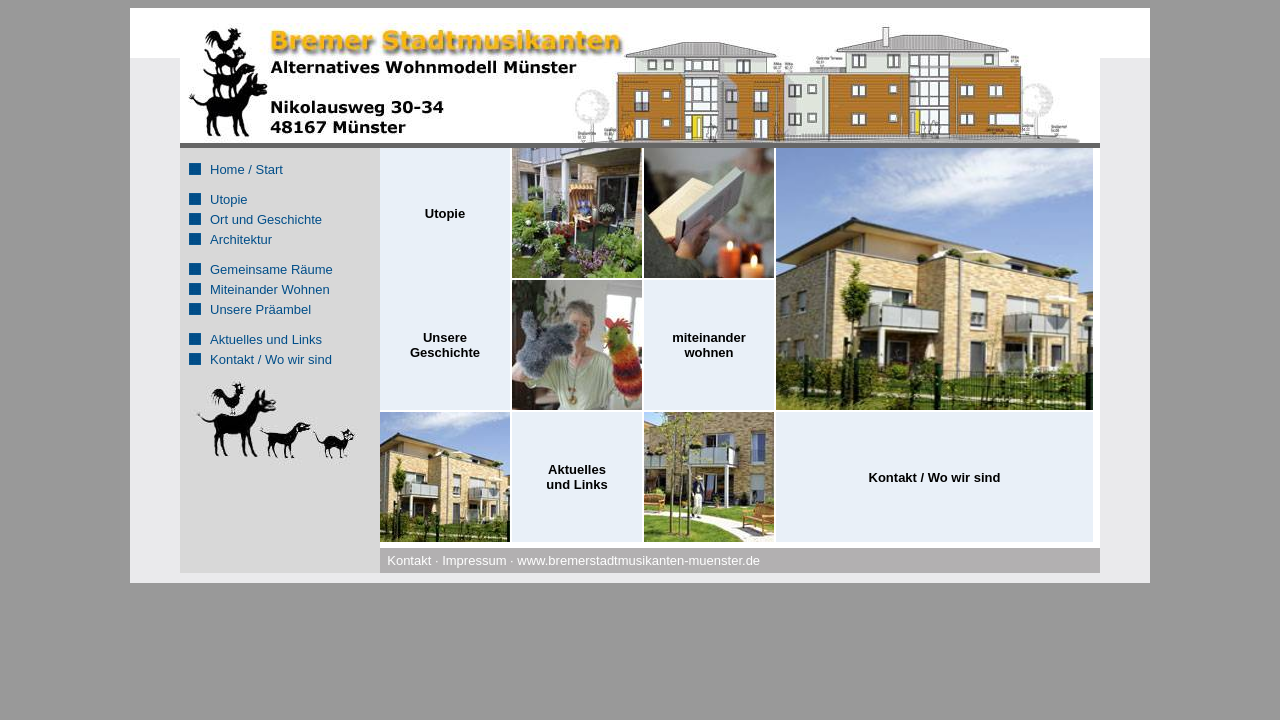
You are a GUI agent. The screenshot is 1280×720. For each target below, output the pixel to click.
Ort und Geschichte (266, 219)
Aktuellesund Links (576, 477)
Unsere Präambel (260, 309)
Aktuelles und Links (266, 339)
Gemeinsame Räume (271, 269)
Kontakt (409, 560)
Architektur (241, 239)
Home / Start (246, 169)
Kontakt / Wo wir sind (271, 359)
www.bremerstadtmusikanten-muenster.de (638, 560)
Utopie (229, 199)
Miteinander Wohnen (270, 289)
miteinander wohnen (709, 345)
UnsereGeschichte (445, 345)
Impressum (474, 560)
